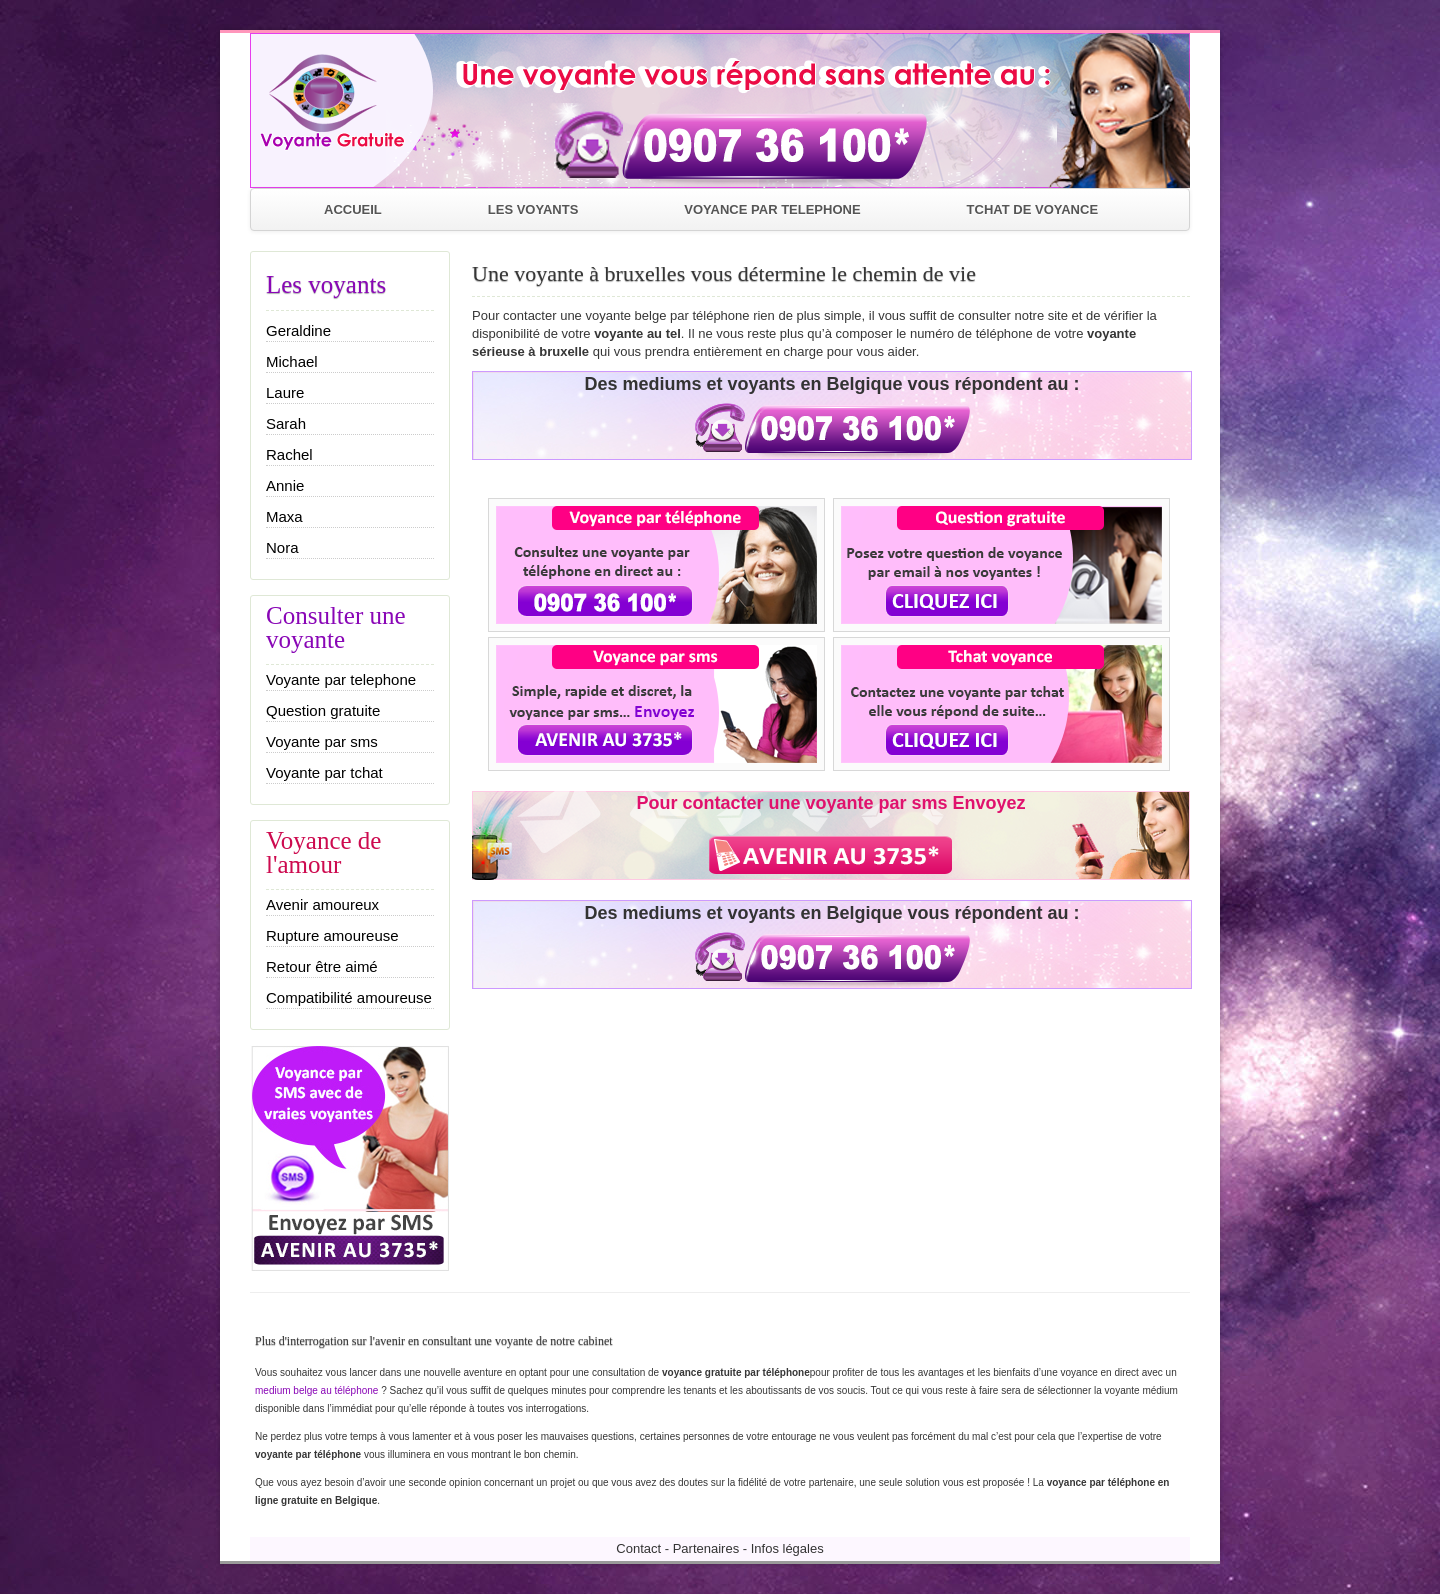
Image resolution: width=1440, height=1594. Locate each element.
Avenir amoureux (322, 904)
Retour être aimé (322, 966)
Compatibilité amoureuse (349, 997)
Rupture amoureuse (332, 935)
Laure (285, 392)
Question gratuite (323, 710)
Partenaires (706, 1548)
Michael (292, 361)
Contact (638, 1548)
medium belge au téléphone (318, 1390)
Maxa (284, 516)
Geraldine (298, 330)
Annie (285, 485)
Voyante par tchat (324, 772)
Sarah (286, 423)
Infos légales (787, 1548)
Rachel (289, 454)
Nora (282, 547)
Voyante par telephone (341, 679)
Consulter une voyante (336, 627)
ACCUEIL (353, 209)
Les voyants (326, 284)
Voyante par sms (322, 741)
